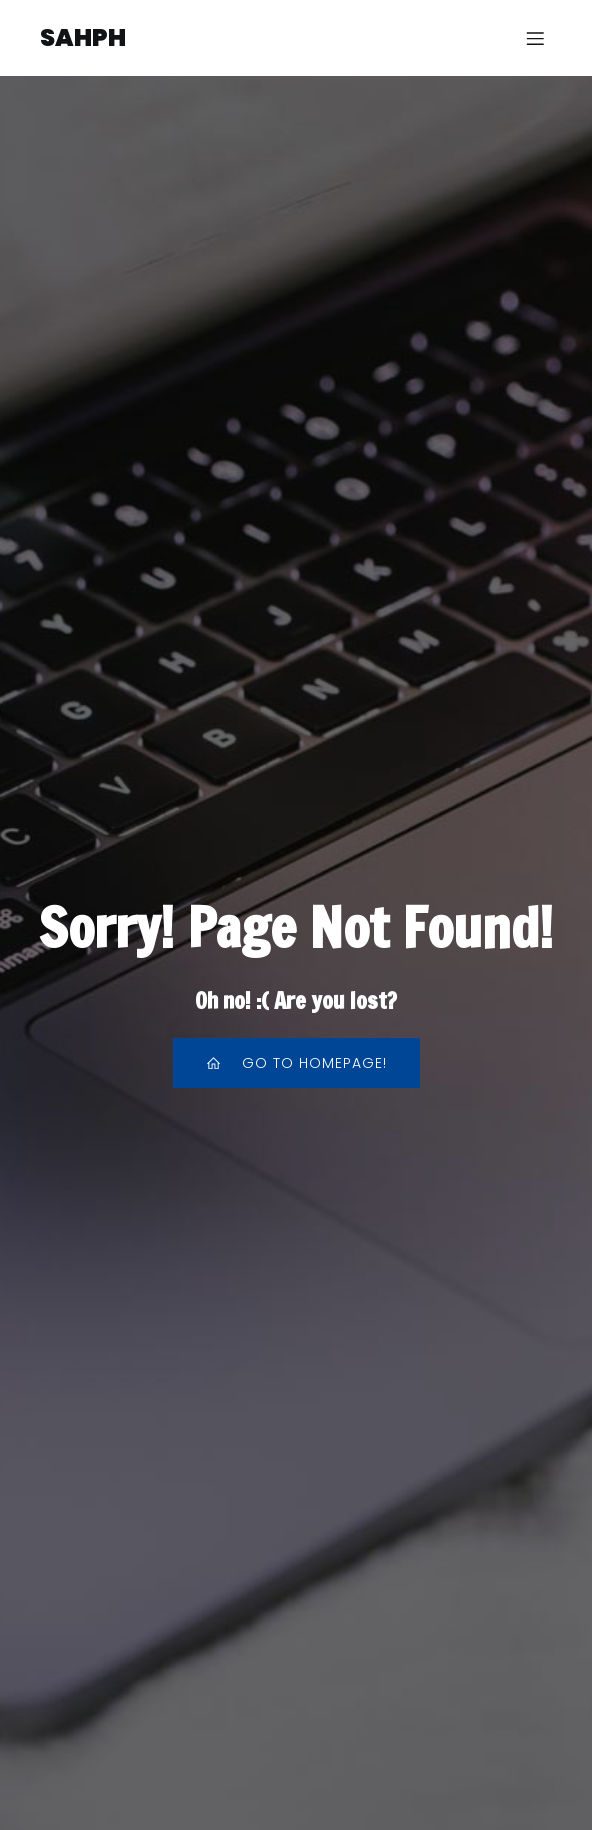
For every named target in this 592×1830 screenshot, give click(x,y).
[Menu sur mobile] (535, 38)
